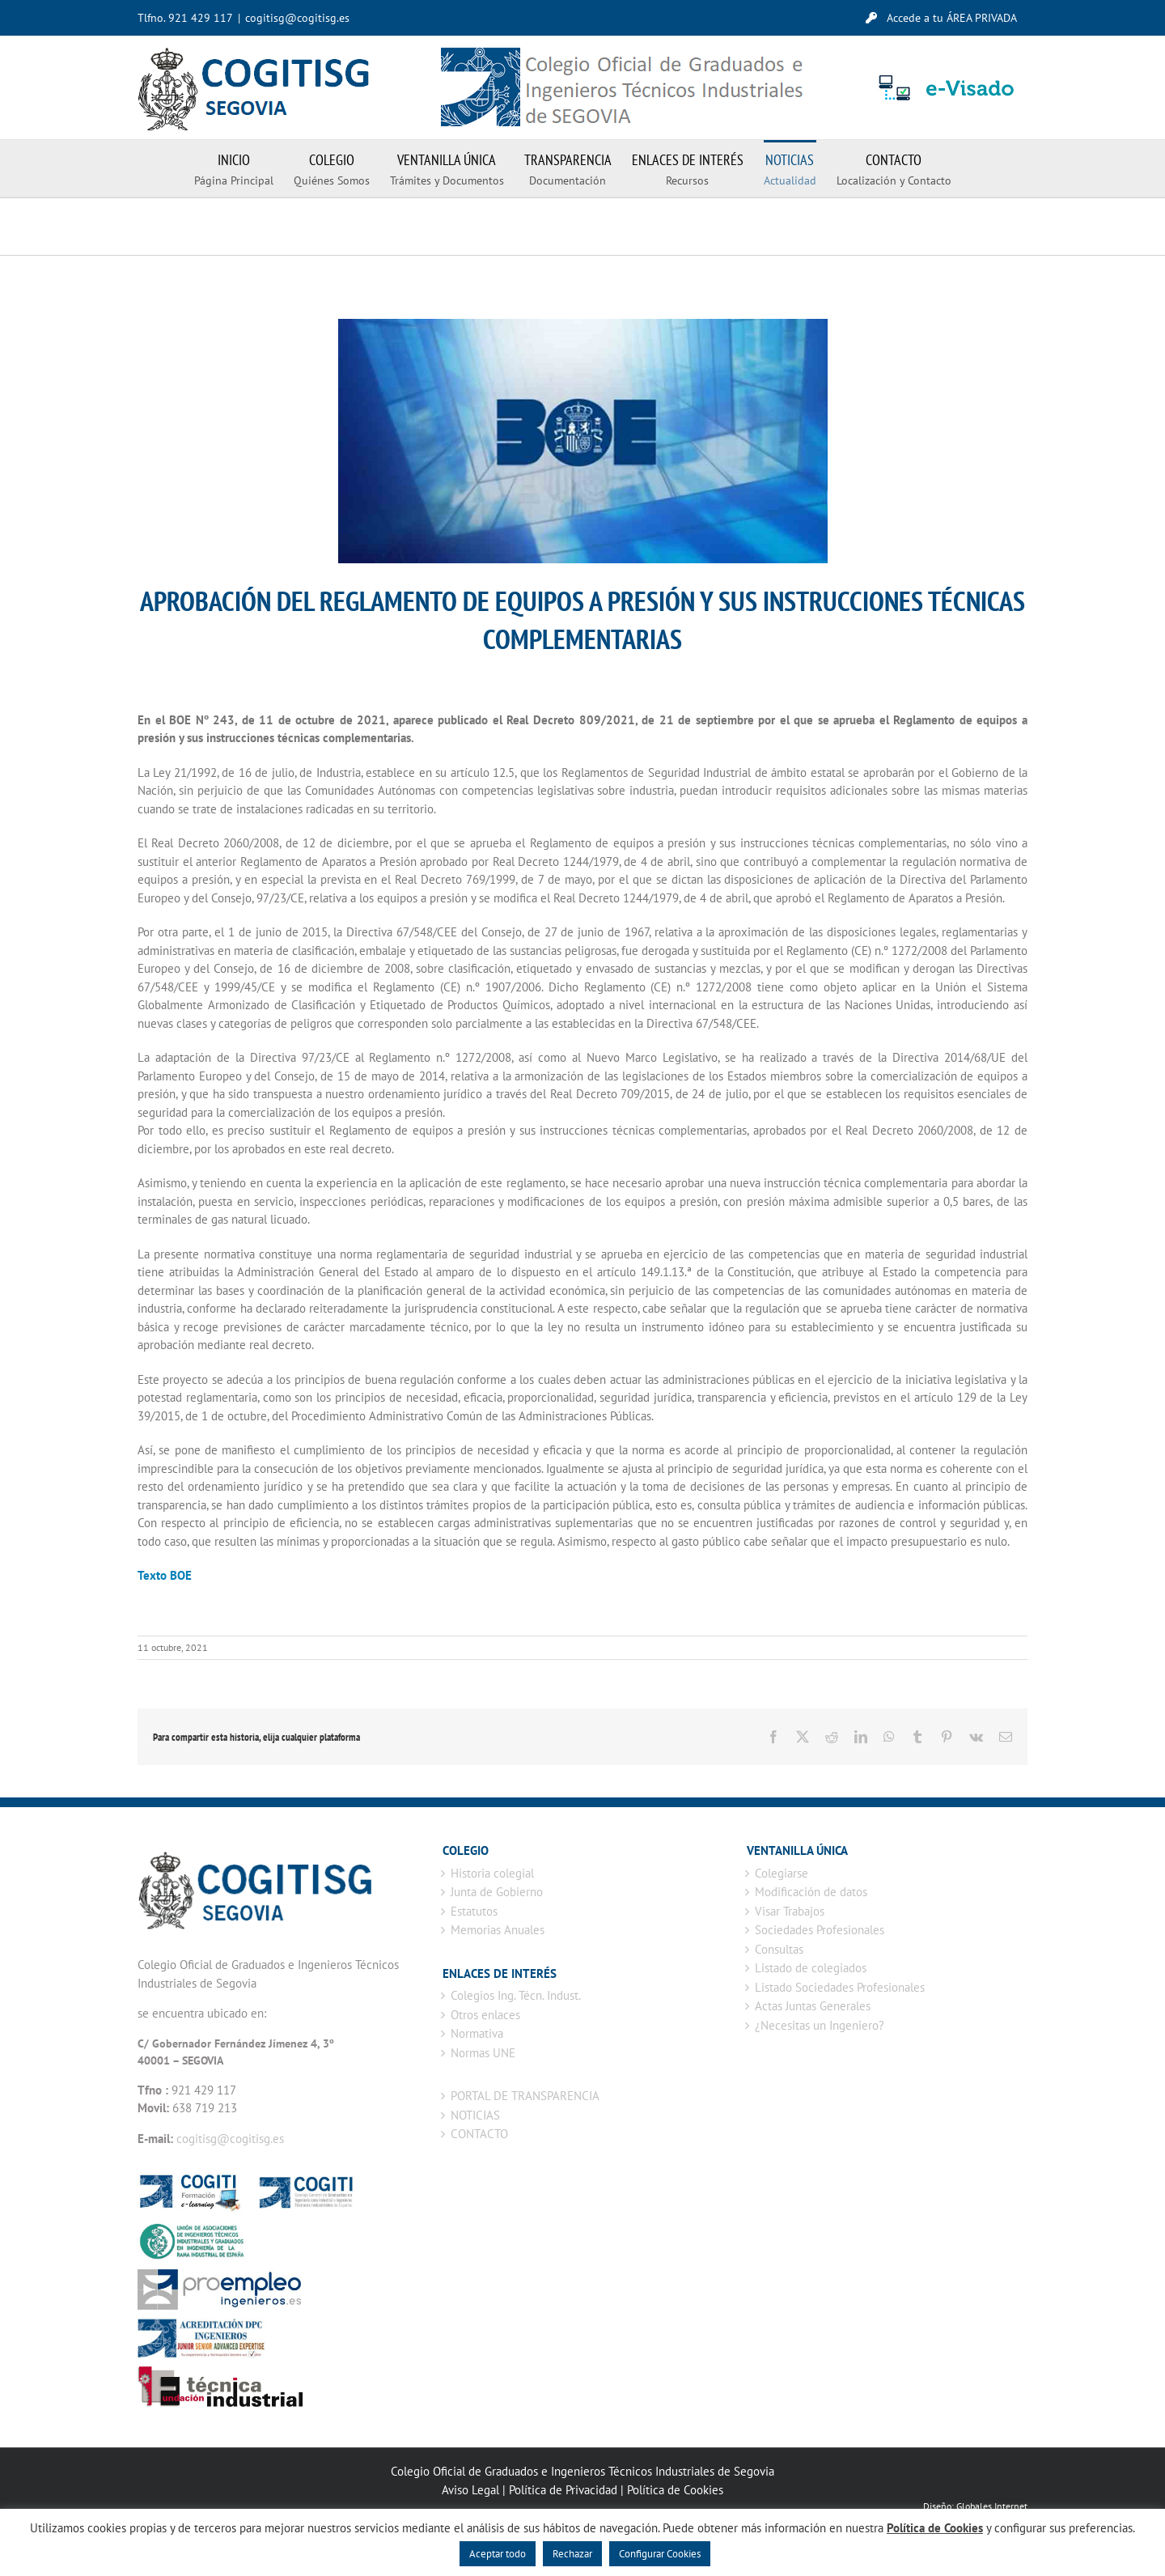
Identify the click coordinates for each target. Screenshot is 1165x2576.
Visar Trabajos (789, 1911)
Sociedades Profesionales (819, 1929)
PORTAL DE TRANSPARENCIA (525, 2095)
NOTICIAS (475, 2115)
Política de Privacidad (563, 2489)
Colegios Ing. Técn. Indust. (516, 1995)
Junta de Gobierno (497, 1891)
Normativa (477, 2033)
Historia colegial (492, 1873)
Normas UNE (483, 2052)
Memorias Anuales (497, 1929)
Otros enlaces (485, 2014)
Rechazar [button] (572, 2554)
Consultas (779, 1949)
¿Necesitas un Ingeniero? (819, 2025)
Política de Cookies (675, 2489)
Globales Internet (991, 2506)
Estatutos (474, 1911)
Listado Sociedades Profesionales (840, 1987)
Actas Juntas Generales (813, 2006)
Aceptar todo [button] (497, 2554)
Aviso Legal (470, 2489)
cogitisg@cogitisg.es (297, 18)
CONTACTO (479, 2133)
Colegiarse (781, 1873)
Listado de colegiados (810, 1967)
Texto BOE (166, 1575)
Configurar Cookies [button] (660, 2554)
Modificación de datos (811, 1891)
